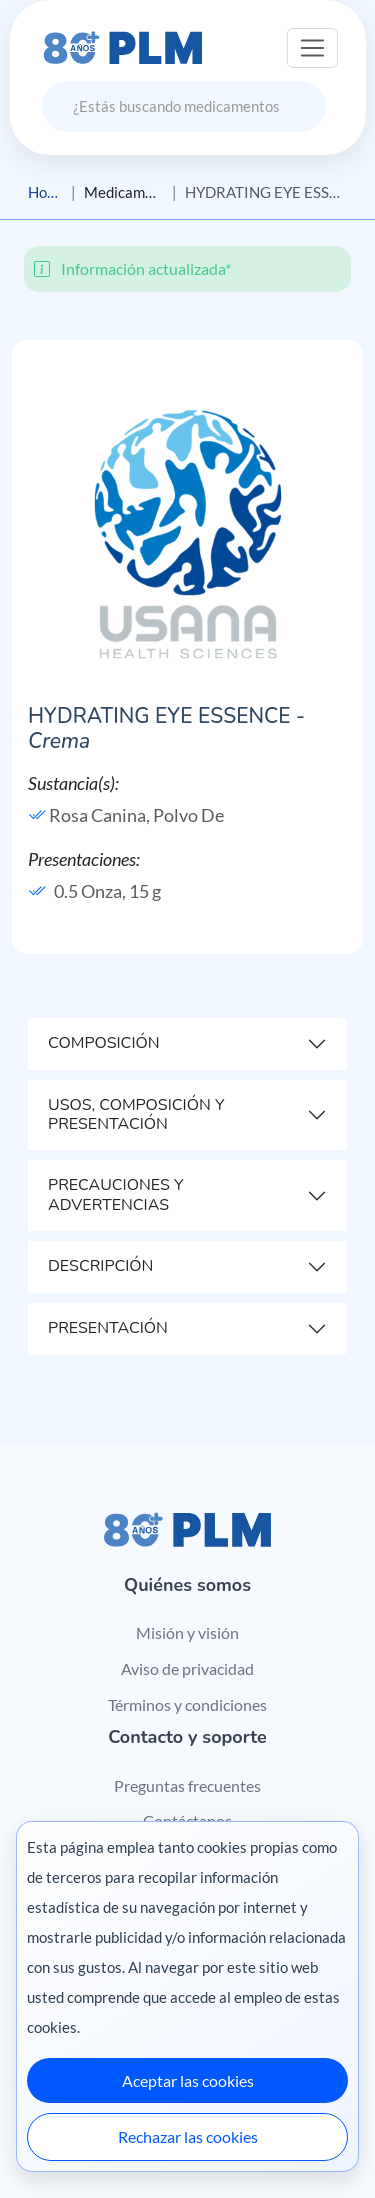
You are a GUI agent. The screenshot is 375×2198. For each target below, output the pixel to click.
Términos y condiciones (187, 1704)
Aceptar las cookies (188, 2080)
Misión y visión (187, 1632)
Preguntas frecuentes (187, 1785)
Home (45, 192)
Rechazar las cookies (188, 2136)
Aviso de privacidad (187, 1668)
